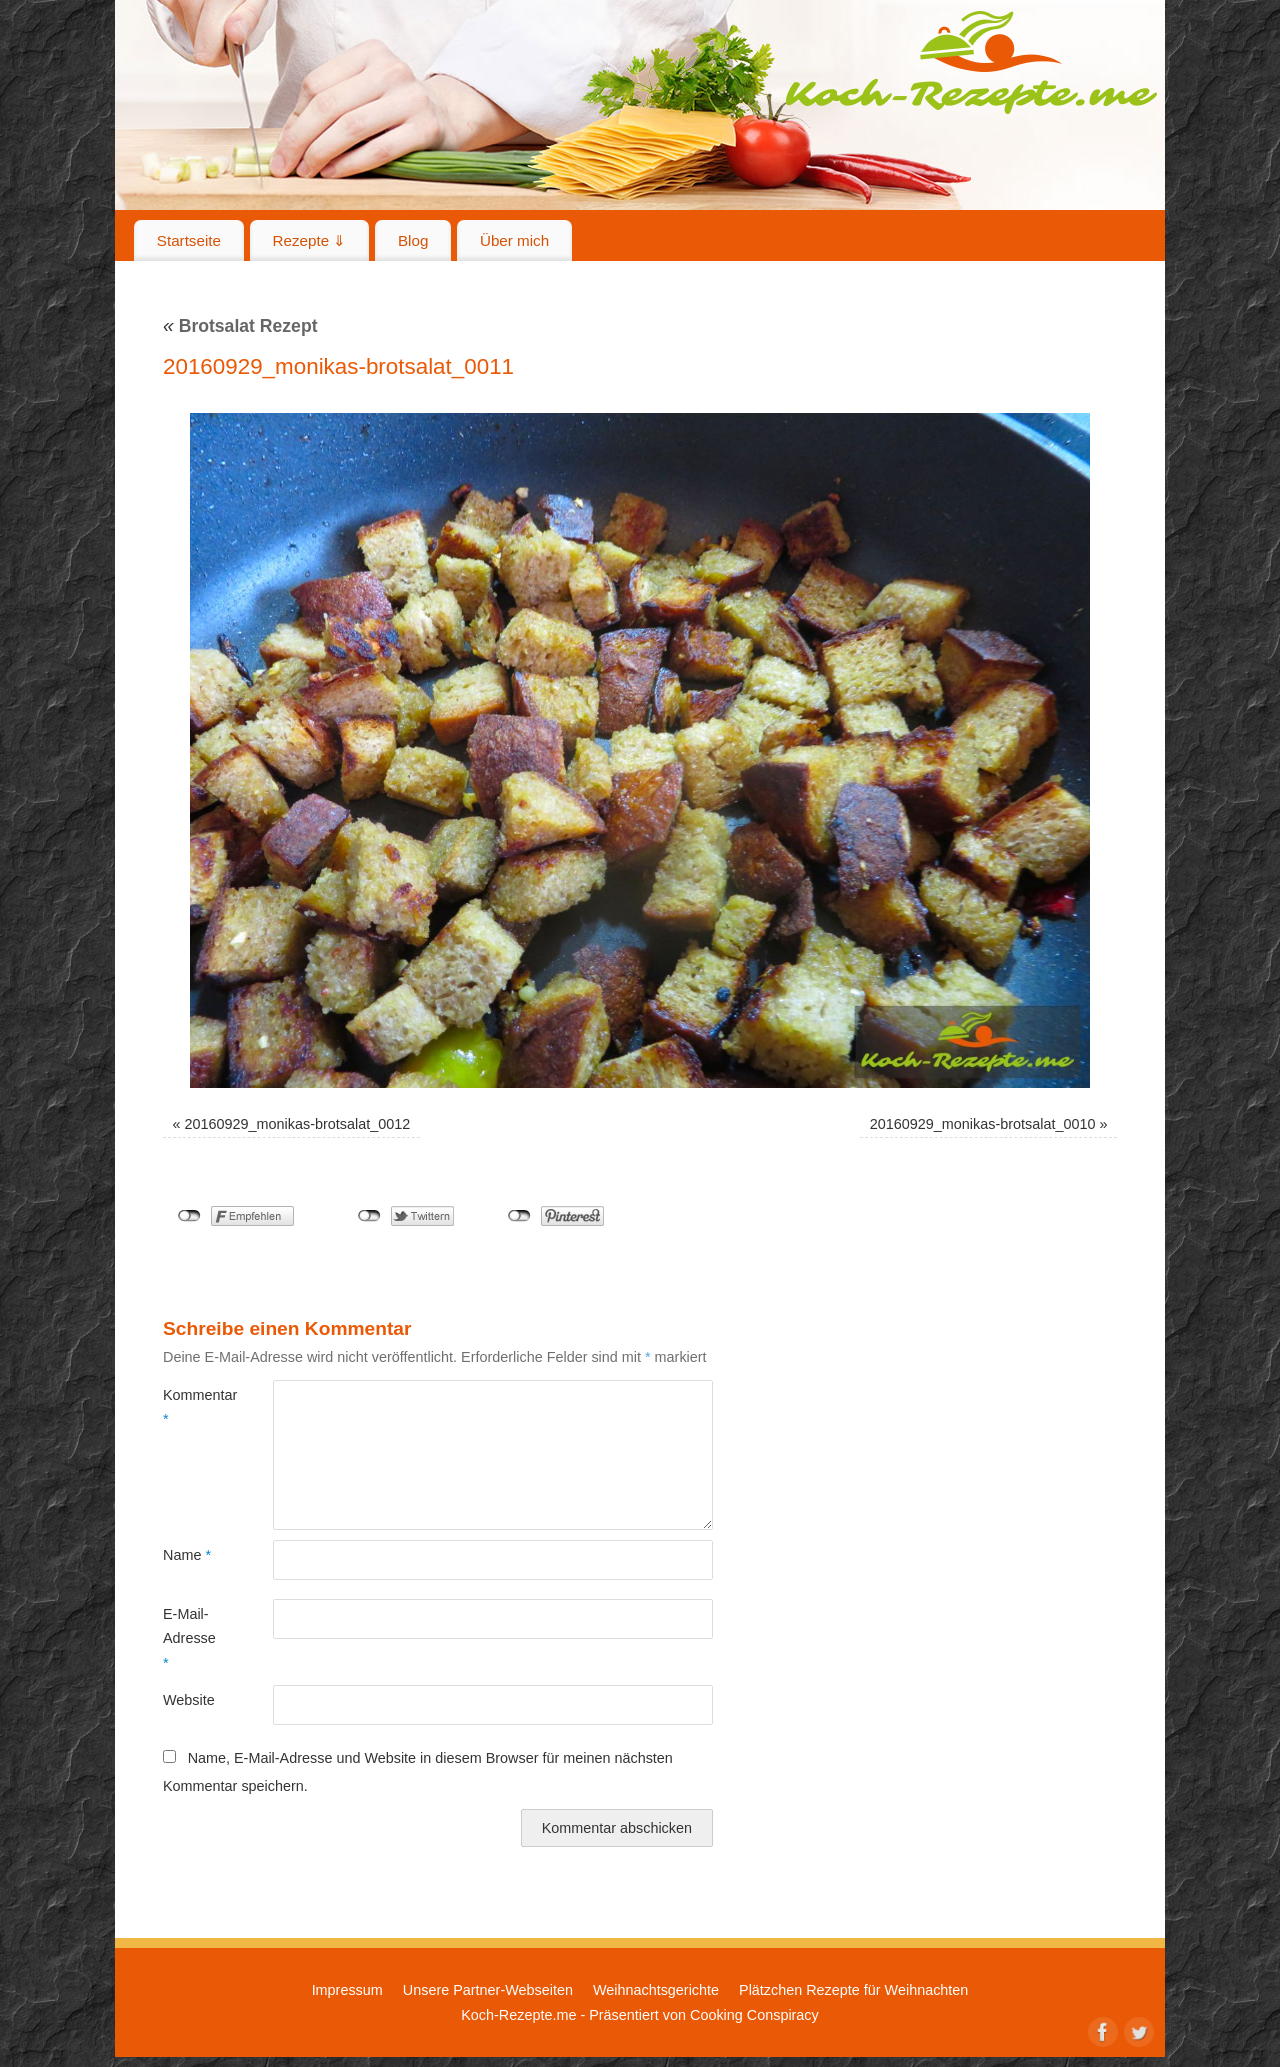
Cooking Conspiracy (754, 2015)
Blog (413, 240)
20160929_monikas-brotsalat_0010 (983, 1124)
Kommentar (190, 1407)
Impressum (347, 1990)
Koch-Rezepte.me (971, 62)
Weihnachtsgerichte (656, 1990)
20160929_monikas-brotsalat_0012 (298, 1124)
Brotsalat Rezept (240, 326)
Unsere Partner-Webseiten (488, 1990)
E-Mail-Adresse (189, 1638)
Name (187, 1555)
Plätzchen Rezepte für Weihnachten (853, 1990)
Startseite (189, 240)
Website (189, 1700)
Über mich (514, 240)
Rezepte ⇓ (310, 240)
